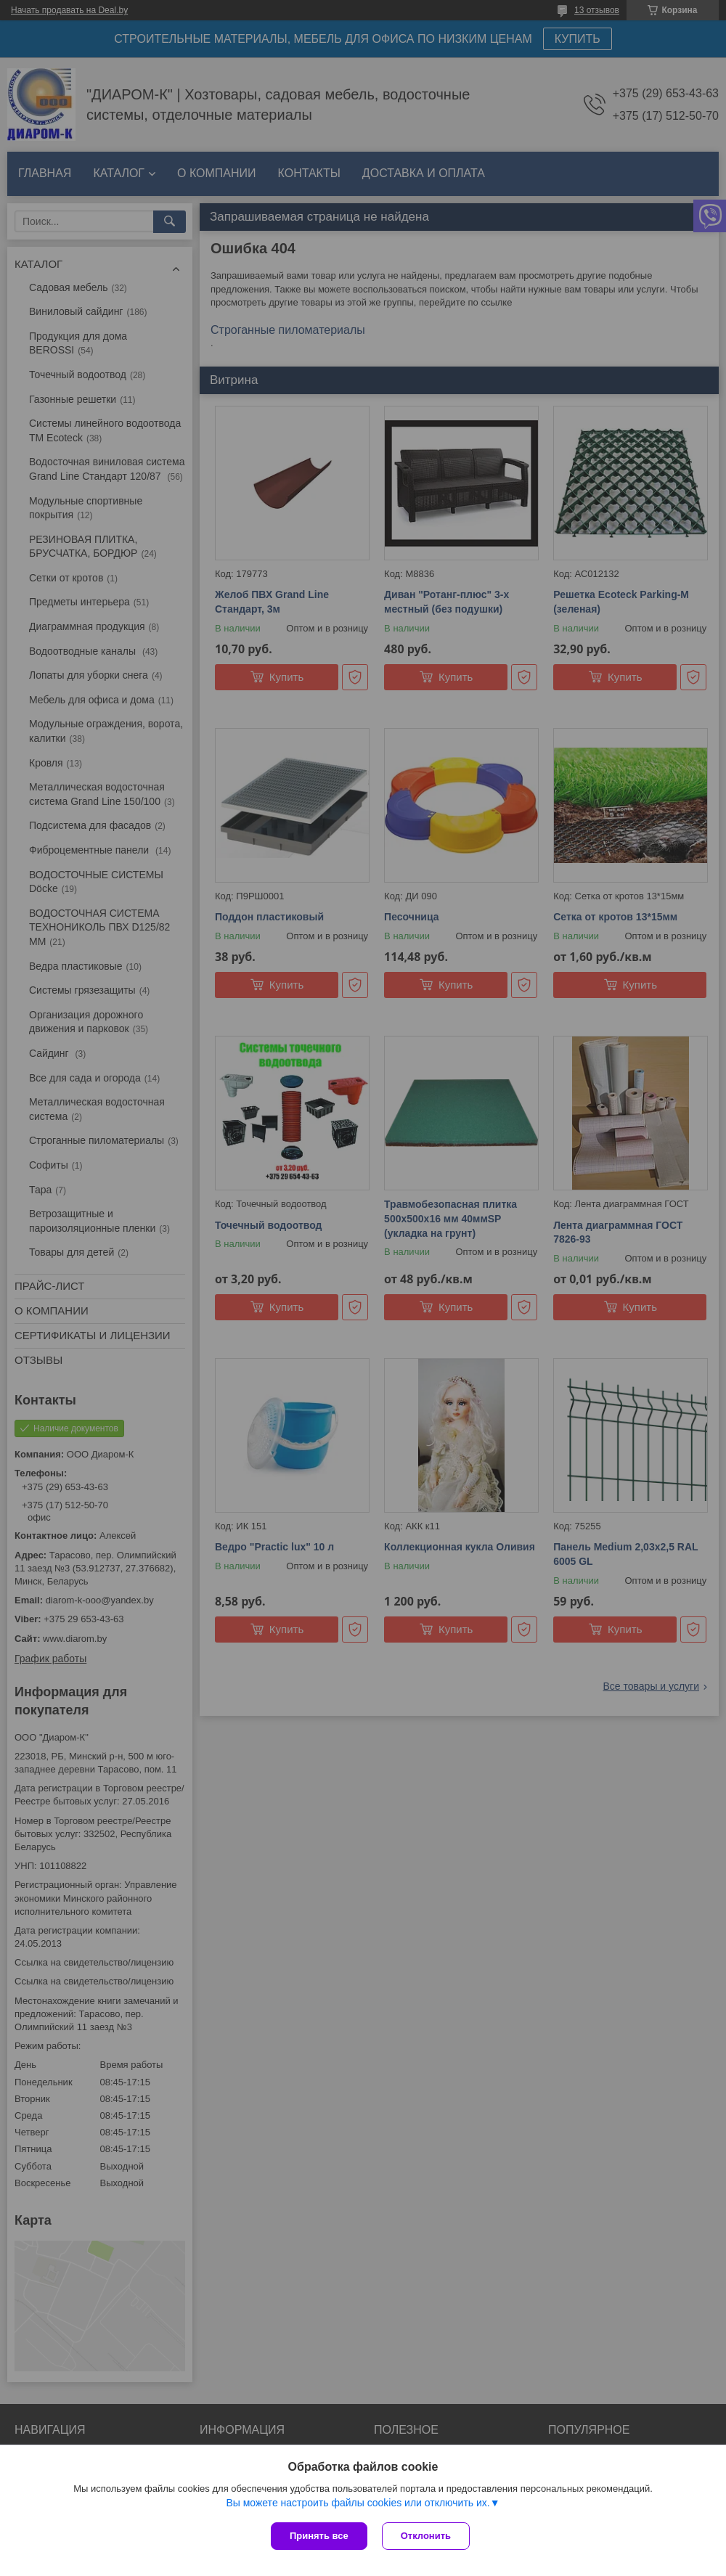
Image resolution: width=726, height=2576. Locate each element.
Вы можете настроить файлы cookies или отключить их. (357, 2502)
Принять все (319, 2535)
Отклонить (426, 2535)
